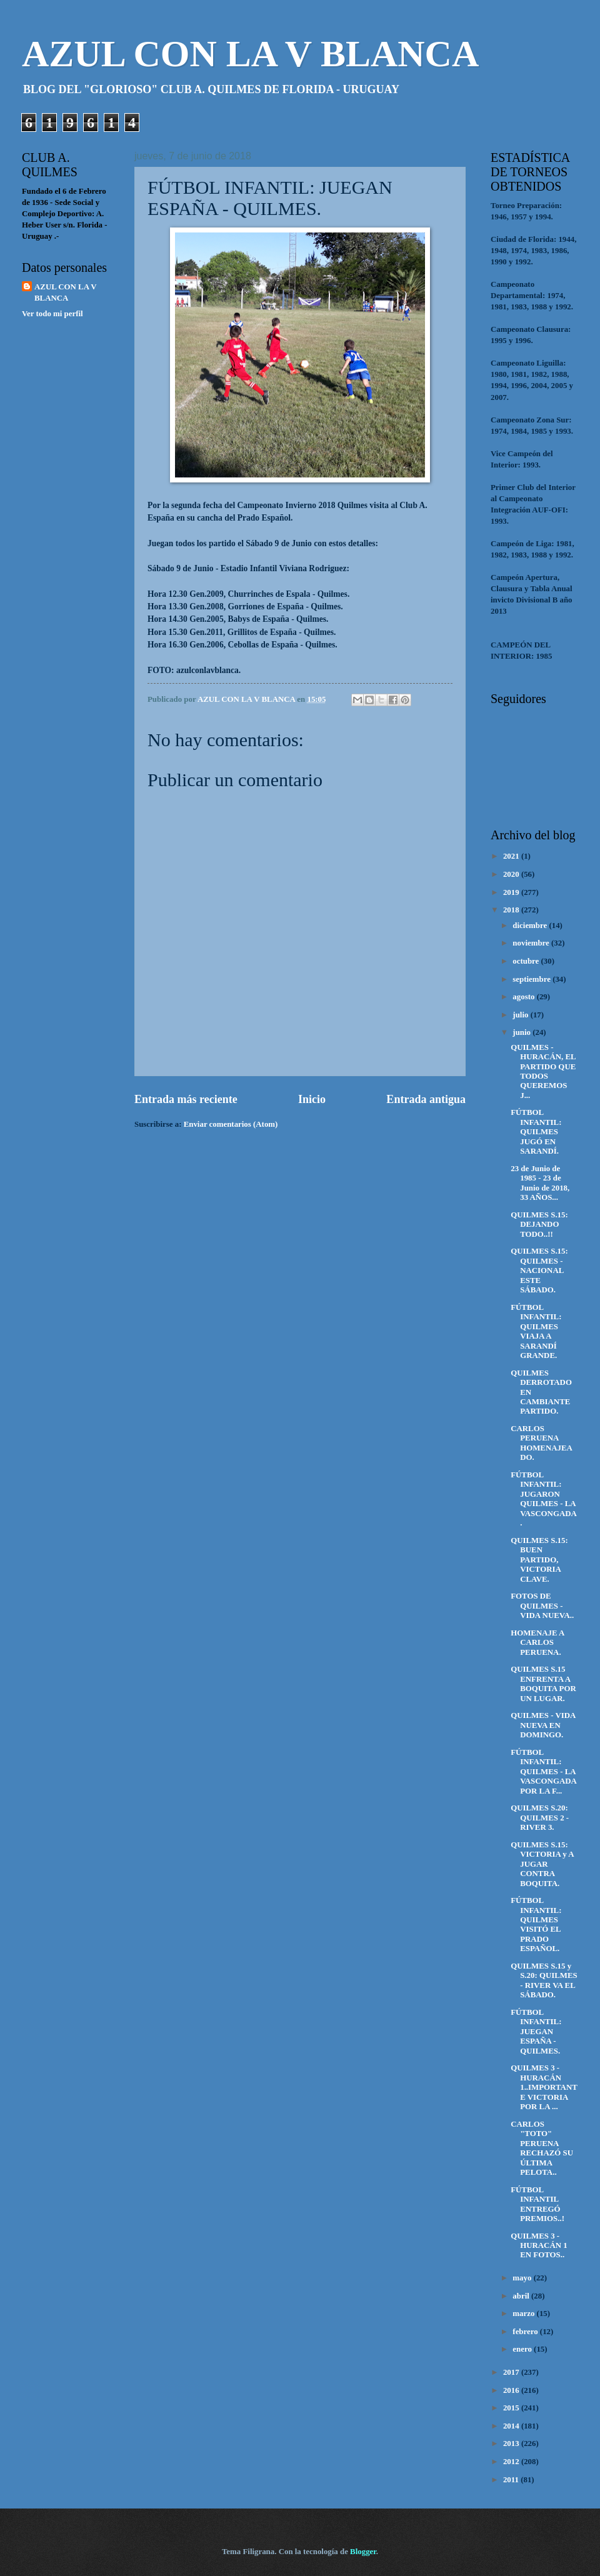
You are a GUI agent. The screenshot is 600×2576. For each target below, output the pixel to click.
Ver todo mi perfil (52, 313)
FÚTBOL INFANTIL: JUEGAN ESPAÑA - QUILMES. (536, 2031)
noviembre (531, 943)
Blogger (363, 2551)
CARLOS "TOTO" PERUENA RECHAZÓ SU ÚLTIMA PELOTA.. (542, 2148)
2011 (512, 2479)
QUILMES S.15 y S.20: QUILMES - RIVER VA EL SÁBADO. (544, 1980)
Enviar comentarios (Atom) (231, 1124)
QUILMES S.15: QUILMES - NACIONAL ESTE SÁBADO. (539, 1270)
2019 (512, 892)
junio (522, 1032)
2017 (512, 2372)
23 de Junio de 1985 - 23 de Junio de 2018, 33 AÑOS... (540, 1183)
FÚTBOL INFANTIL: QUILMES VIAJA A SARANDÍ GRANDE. (536, 1331)
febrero (526, 2331)
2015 (512, 2408)
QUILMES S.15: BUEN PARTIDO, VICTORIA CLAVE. (539, 1560)
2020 (512, 874)
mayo (522, 2278)
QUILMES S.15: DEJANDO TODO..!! (539, 1225)
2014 (512, 2426)
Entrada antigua (426, 1099)
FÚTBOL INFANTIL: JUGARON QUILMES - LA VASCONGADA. (544, 1498)
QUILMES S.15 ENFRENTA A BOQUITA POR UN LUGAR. (543, 1683)
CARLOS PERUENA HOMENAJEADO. (541, 1443)
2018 (512, 910)
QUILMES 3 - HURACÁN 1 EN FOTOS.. (539, 2246)
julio (521, 1015)
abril (521, 2296)
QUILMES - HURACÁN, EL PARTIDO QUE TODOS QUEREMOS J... (543, 1071)
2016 (512, 2390)
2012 (512, 2461)
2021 (512, 856)
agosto (524, 996)
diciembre (530, 925)
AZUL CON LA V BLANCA (250, 53)
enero (523, 2349)
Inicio (312, 1099)
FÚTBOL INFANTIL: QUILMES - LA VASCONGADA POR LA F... (543, 1771)
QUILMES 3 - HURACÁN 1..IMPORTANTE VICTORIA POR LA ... (544, 2087)
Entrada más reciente (186, 1099)
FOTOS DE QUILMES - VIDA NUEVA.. (542, 1606)
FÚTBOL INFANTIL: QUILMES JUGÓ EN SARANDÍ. (536, 1132)
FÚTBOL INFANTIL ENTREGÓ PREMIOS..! (537, 2204)
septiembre (532, 979)
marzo (524, 2313)
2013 (512, 2443)
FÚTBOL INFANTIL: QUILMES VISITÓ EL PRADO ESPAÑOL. (536, 1924)
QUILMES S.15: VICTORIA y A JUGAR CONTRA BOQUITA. (542, 1864)
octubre (526, 961)
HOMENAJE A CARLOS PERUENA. (537, 1643)
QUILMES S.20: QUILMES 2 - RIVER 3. (540, 1818)
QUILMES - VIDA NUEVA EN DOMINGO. (543, 1725)
